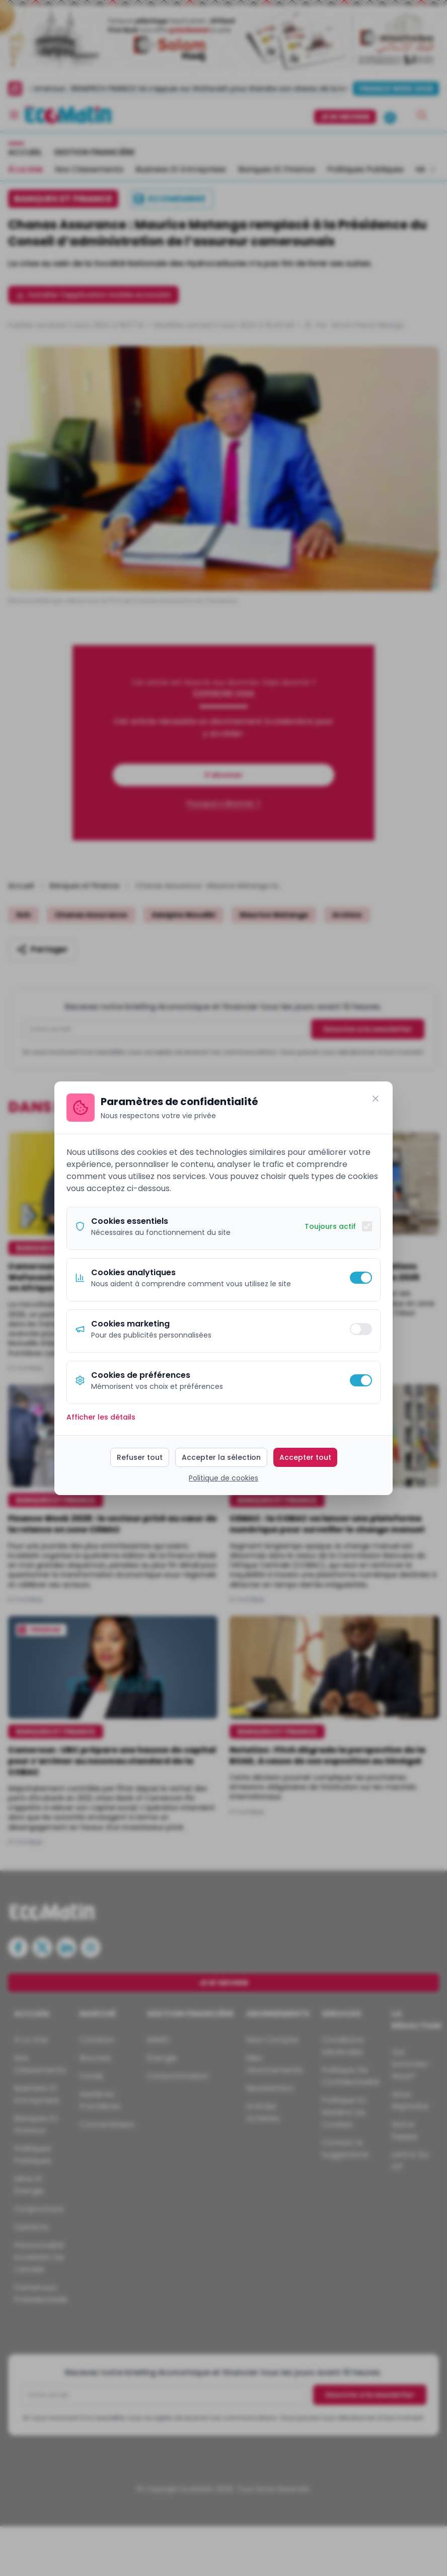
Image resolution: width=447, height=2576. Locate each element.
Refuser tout (140, 1457)
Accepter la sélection (221, 1457)
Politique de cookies (223, 1478)
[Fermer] (375, 1098)
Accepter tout (305, 1457)
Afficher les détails (100, 1417)
